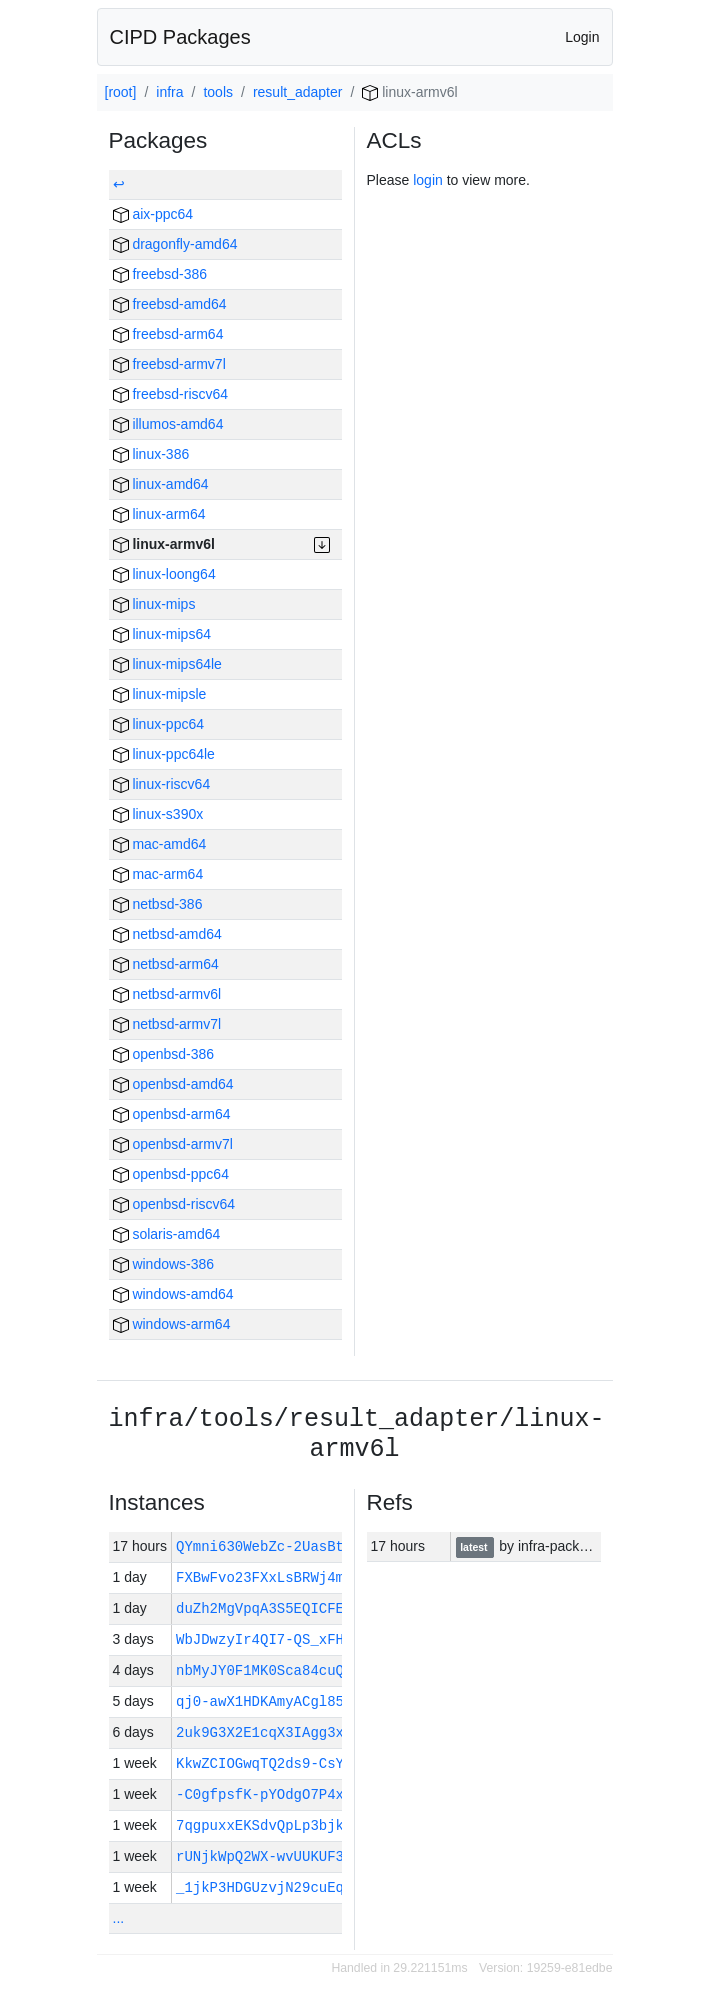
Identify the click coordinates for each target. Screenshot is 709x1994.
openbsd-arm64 (172, 1114)
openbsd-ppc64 (171, 1174)
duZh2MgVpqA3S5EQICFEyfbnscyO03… (306, 1608)
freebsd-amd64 (170, 304)
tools (218, 92)
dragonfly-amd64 (175, 244)
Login (582, 37)
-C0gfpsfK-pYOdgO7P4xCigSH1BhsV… (306, 1794)
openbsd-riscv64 (174, 1204)
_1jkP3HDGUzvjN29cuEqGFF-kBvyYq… (306, 1887)
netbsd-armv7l (167, 1024)
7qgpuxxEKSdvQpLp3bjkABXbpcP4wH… (306, 1825)
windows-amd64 (173, 1294)
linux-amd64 (161, 484)
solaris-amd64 (167, 1234)
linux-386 (151, 454)
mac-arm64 (158, 874)
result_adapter (298, 92)
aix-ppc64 (153, 214)
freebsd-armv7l (169, 364)
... (119, 1918)
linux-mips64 (162, 634)
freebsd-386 (160, 274)
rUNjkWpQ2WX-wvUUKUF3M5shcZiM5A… (306, 1856)
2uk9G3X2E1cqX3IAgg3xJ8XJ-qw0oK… (306, 1732)
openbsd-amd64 (173, 1084)
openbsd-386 (164, 1054)
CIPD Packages (180, 37)
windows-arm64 (172, 1324)
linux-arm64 (159, 514)
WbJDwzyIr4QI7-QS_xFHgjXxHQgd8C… (306, 1639)
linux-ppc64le (164, 754)
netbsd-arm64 (166, 964)
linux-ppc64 (159, 724)
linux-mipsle (160, 694)
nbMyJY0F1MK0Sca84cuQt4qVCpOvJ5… (306, 1670)
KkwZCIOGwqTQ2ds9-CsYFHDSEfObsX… (306, 1763)
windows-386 (164, 1264)
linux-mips (154, 604)
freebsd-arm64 (168, 334)
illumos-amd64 (168, 424)
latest (475, 1547)
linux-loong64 (164, 574)
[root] (121, 92)
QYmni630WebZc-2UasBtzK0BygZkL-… (310, 1546)
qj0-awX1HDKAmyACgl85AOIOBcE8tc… (306, 1701)
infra (169, 92)
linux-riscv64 (162, 784)
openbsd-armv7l (173, 1144)
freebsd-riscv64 (171, 394)
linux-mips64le (167, 664)
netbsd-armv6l (167, 994)
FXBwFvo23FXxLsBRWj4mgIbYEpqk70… (306, 1577)
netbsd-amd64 (167, 934)
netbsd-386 (158, 904)
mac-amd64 (160, 844)
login (428, 180)
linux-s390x (158, 814)
